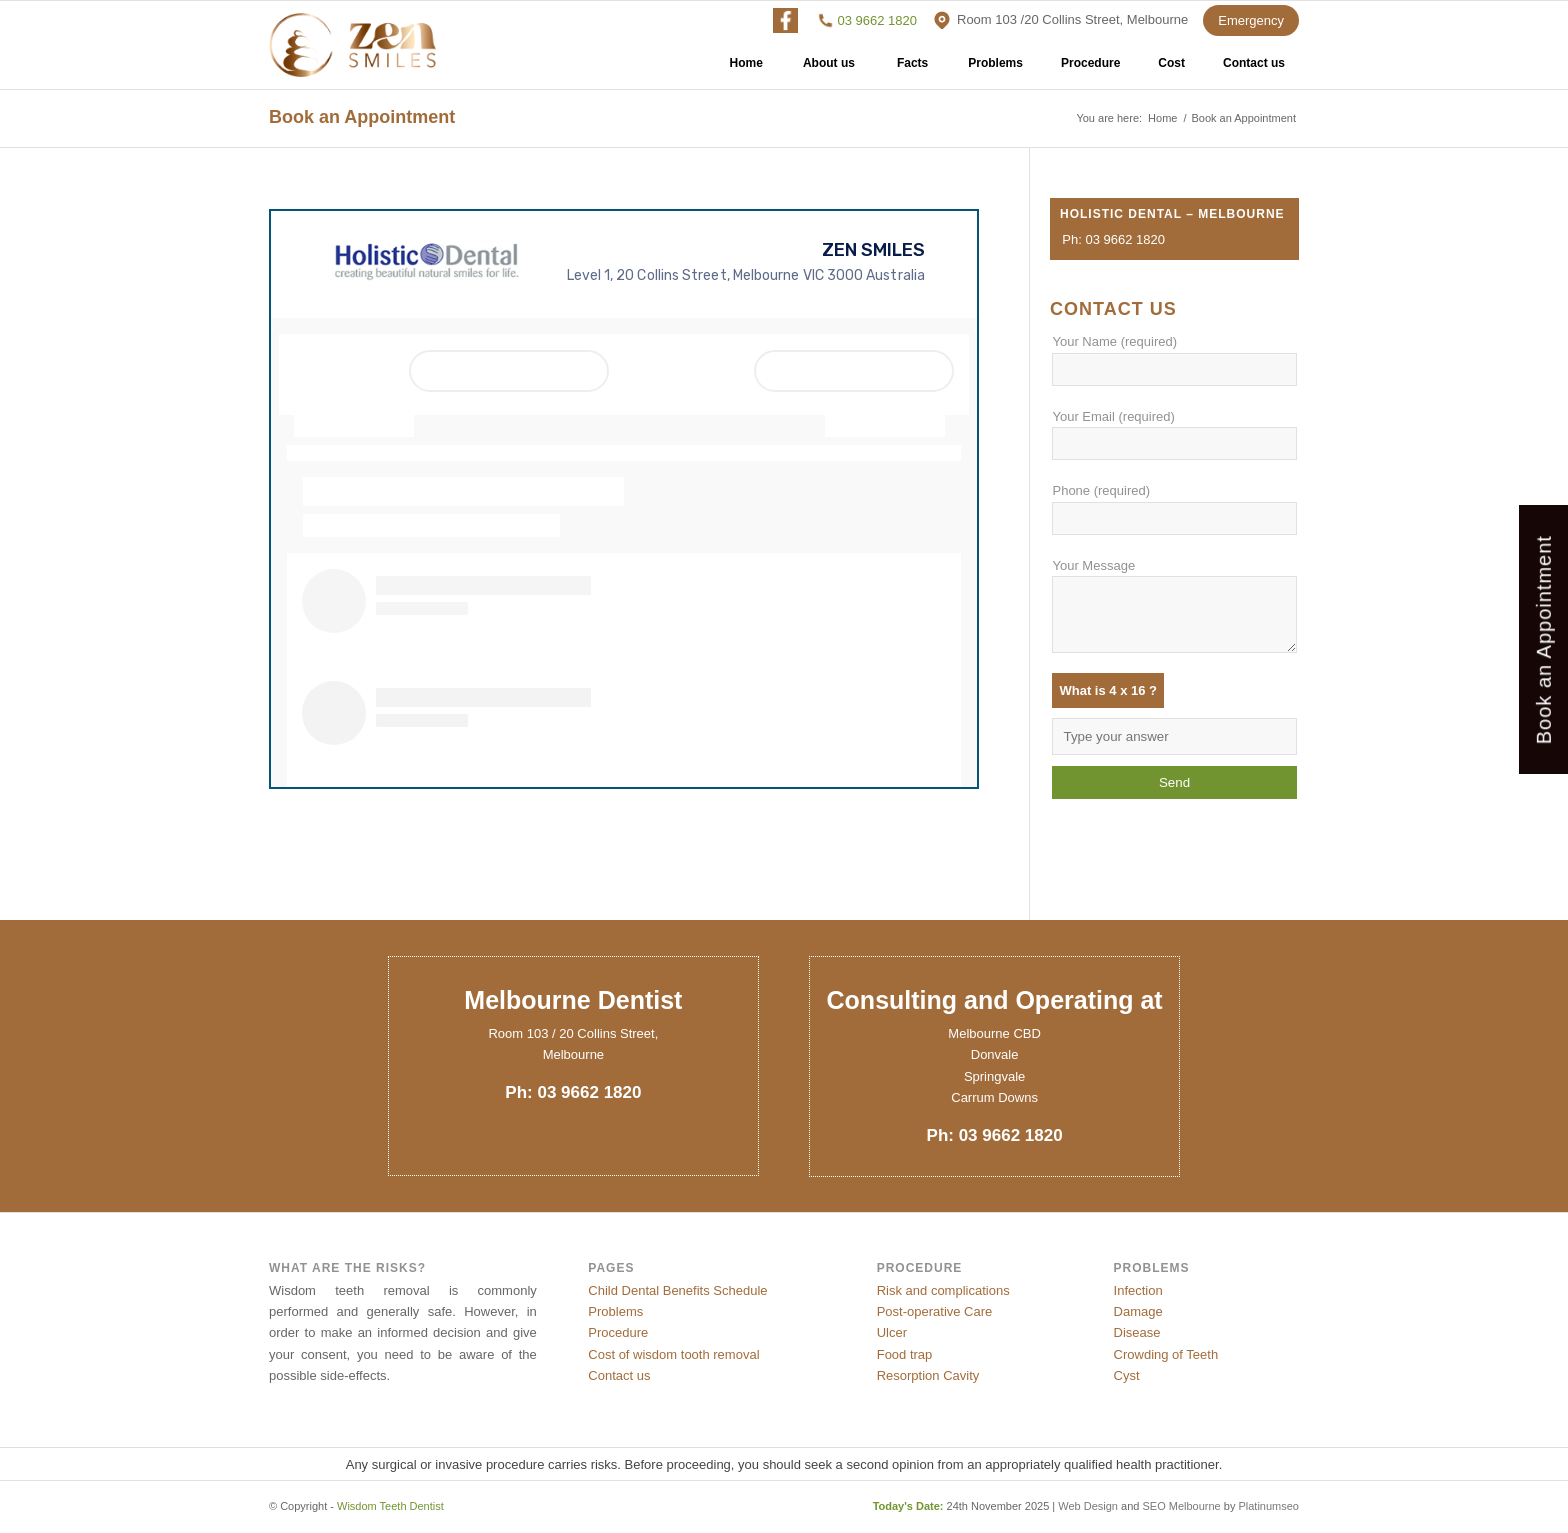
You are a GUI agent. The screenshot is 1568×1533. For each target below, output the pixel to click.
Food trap (905, 1354)
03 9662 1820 (877, 20)
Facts (912, 70)
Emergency (1251, 20)
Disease (1137, 1332)
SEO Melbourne (1181, 1506)
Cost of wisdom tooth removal (673, 1354)
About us (829, 70)
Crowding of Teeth (1166, 1354)
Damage (1138, 1311)
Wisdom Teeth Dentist (390, 1506)
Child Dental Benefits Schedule (677, 1290)
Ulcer (892, 1332)
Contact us (1254, 70)
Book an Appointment (362, 117)
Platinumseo (1268, 1506)
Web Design (1088, 1506)
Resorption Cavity (928, 1375)
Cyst (1127, 1375)
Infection (1138, 1290)
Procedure (1090, 70)
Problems (995, 70)
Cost (1171, 70)
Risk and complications (943, 1290)
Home (746, 70)
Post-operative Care (935, 1311)
